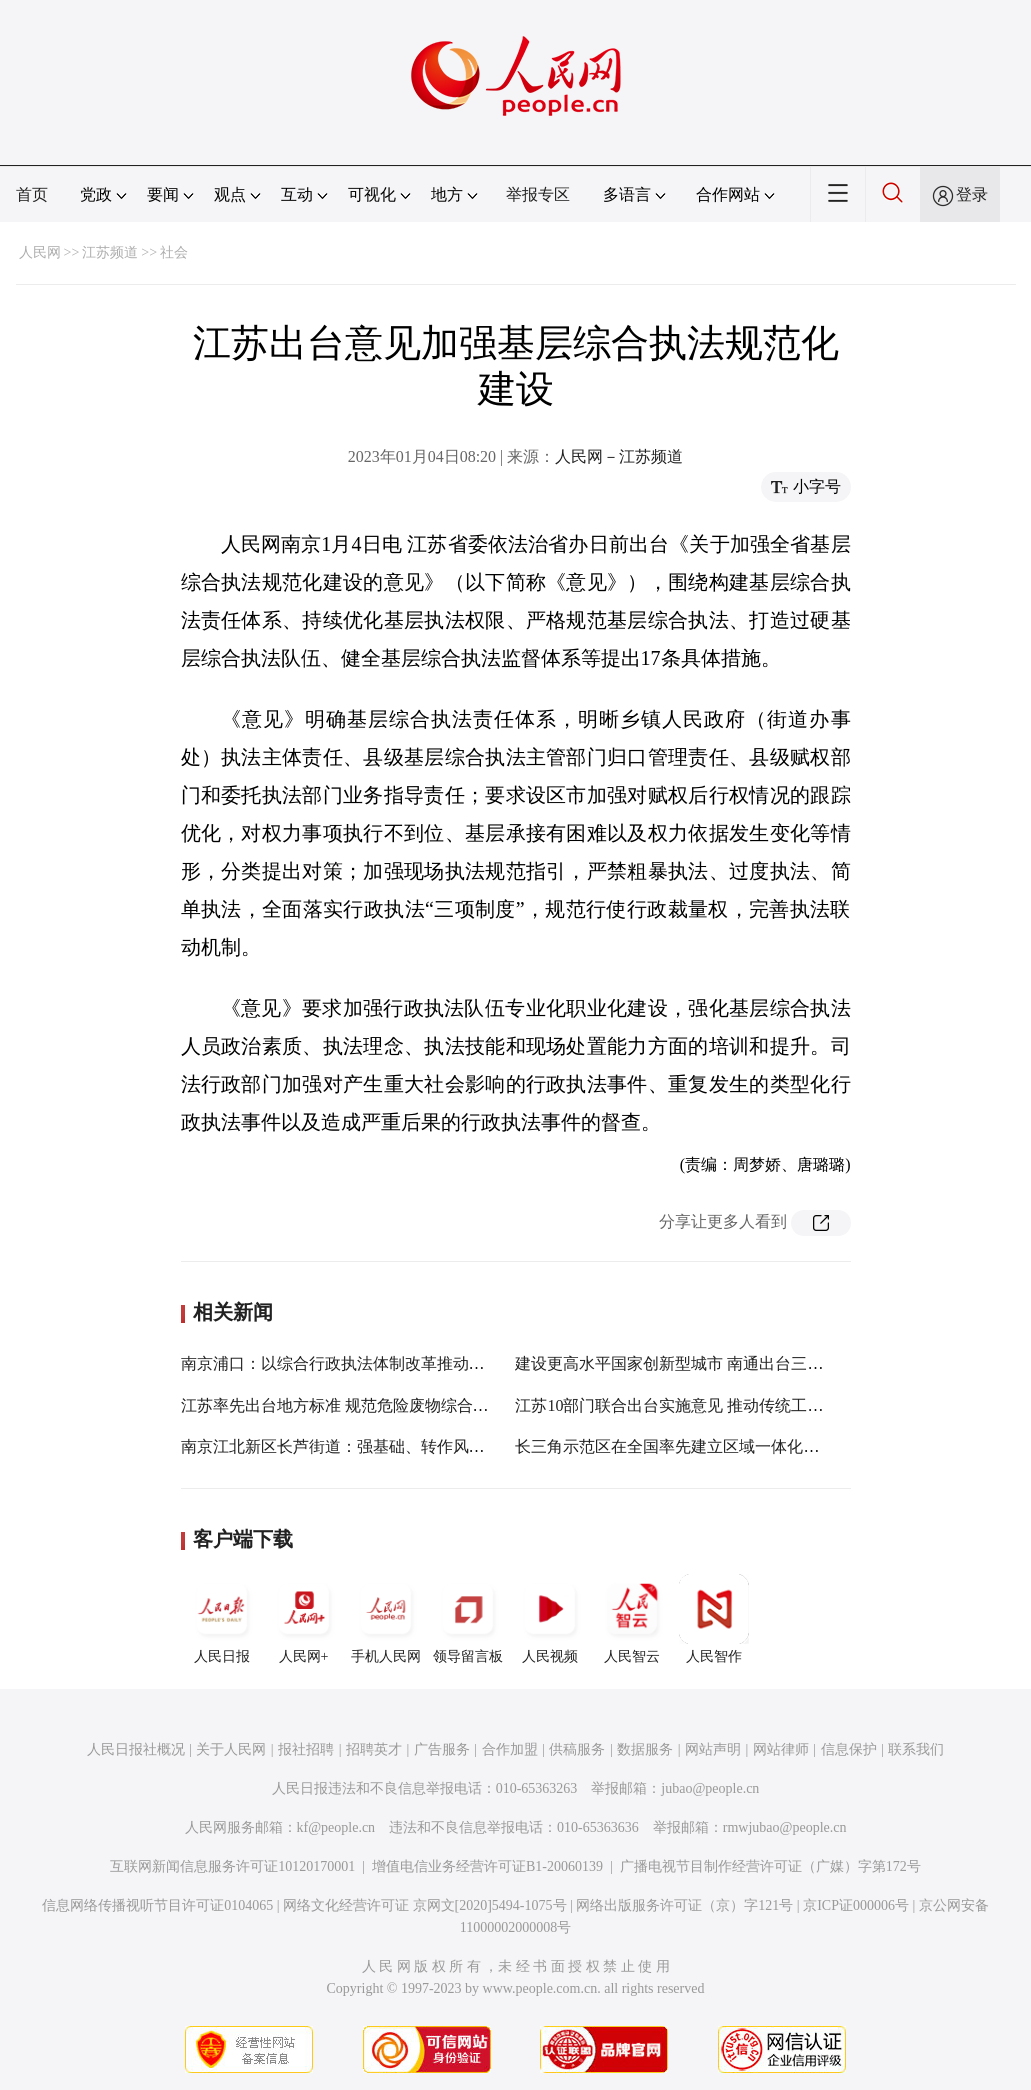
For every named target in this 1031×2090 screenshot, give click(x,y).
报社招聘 (306, 1749)
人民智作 (714, 1619)
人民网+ (304, 1619)
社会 (174, 252)
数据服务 (645, 1749)
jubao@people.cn (710, 1788)
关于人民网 (231, 1749)
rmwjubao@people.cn (785, 1827)
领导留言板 (468, 1619)
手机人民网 (386, 1619)
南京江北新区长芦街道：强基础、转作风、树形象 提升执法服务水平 (423, 1446)
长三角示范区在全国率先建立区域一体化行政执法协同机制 (723, 1446)
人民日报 (222, 1619)
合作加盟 (510, 1749)
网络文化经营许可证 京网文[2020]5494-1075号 (425, 1905)
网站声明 (713, 1749)
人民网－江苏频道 (619, 456)
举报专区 (538, 194)
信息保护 (849, 1749)
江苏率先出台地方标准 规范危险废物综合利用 (343, 1405)
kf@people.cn (336, 1827)
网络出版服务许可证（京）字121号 (684, 1905)
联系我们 (916, 1749)
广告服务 (442, 1749)
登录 (972, 194)
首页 (32, 194)
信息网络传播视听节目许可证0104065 (157, 1905)
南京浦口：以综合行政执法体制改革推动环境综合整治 (373, 1363)
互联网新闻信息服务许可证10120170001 (232, 1866)
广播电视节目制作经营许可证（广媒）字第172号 (770, 1866)
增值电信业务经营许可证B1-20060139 (487, 1866)
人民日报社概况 (136, 1749)
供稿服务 (577, 1749)
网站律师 (781, 1749)
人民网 (40, 252)
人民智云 (632, 1619)
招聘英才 (374, 1749)
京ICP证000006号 (856, 1905)
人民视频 (550, 1619)
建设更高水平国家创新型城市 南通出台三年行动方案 (701, 1363)
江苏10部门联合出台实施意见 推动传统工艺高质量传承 (709, 1405)
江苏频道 (110, 252)
